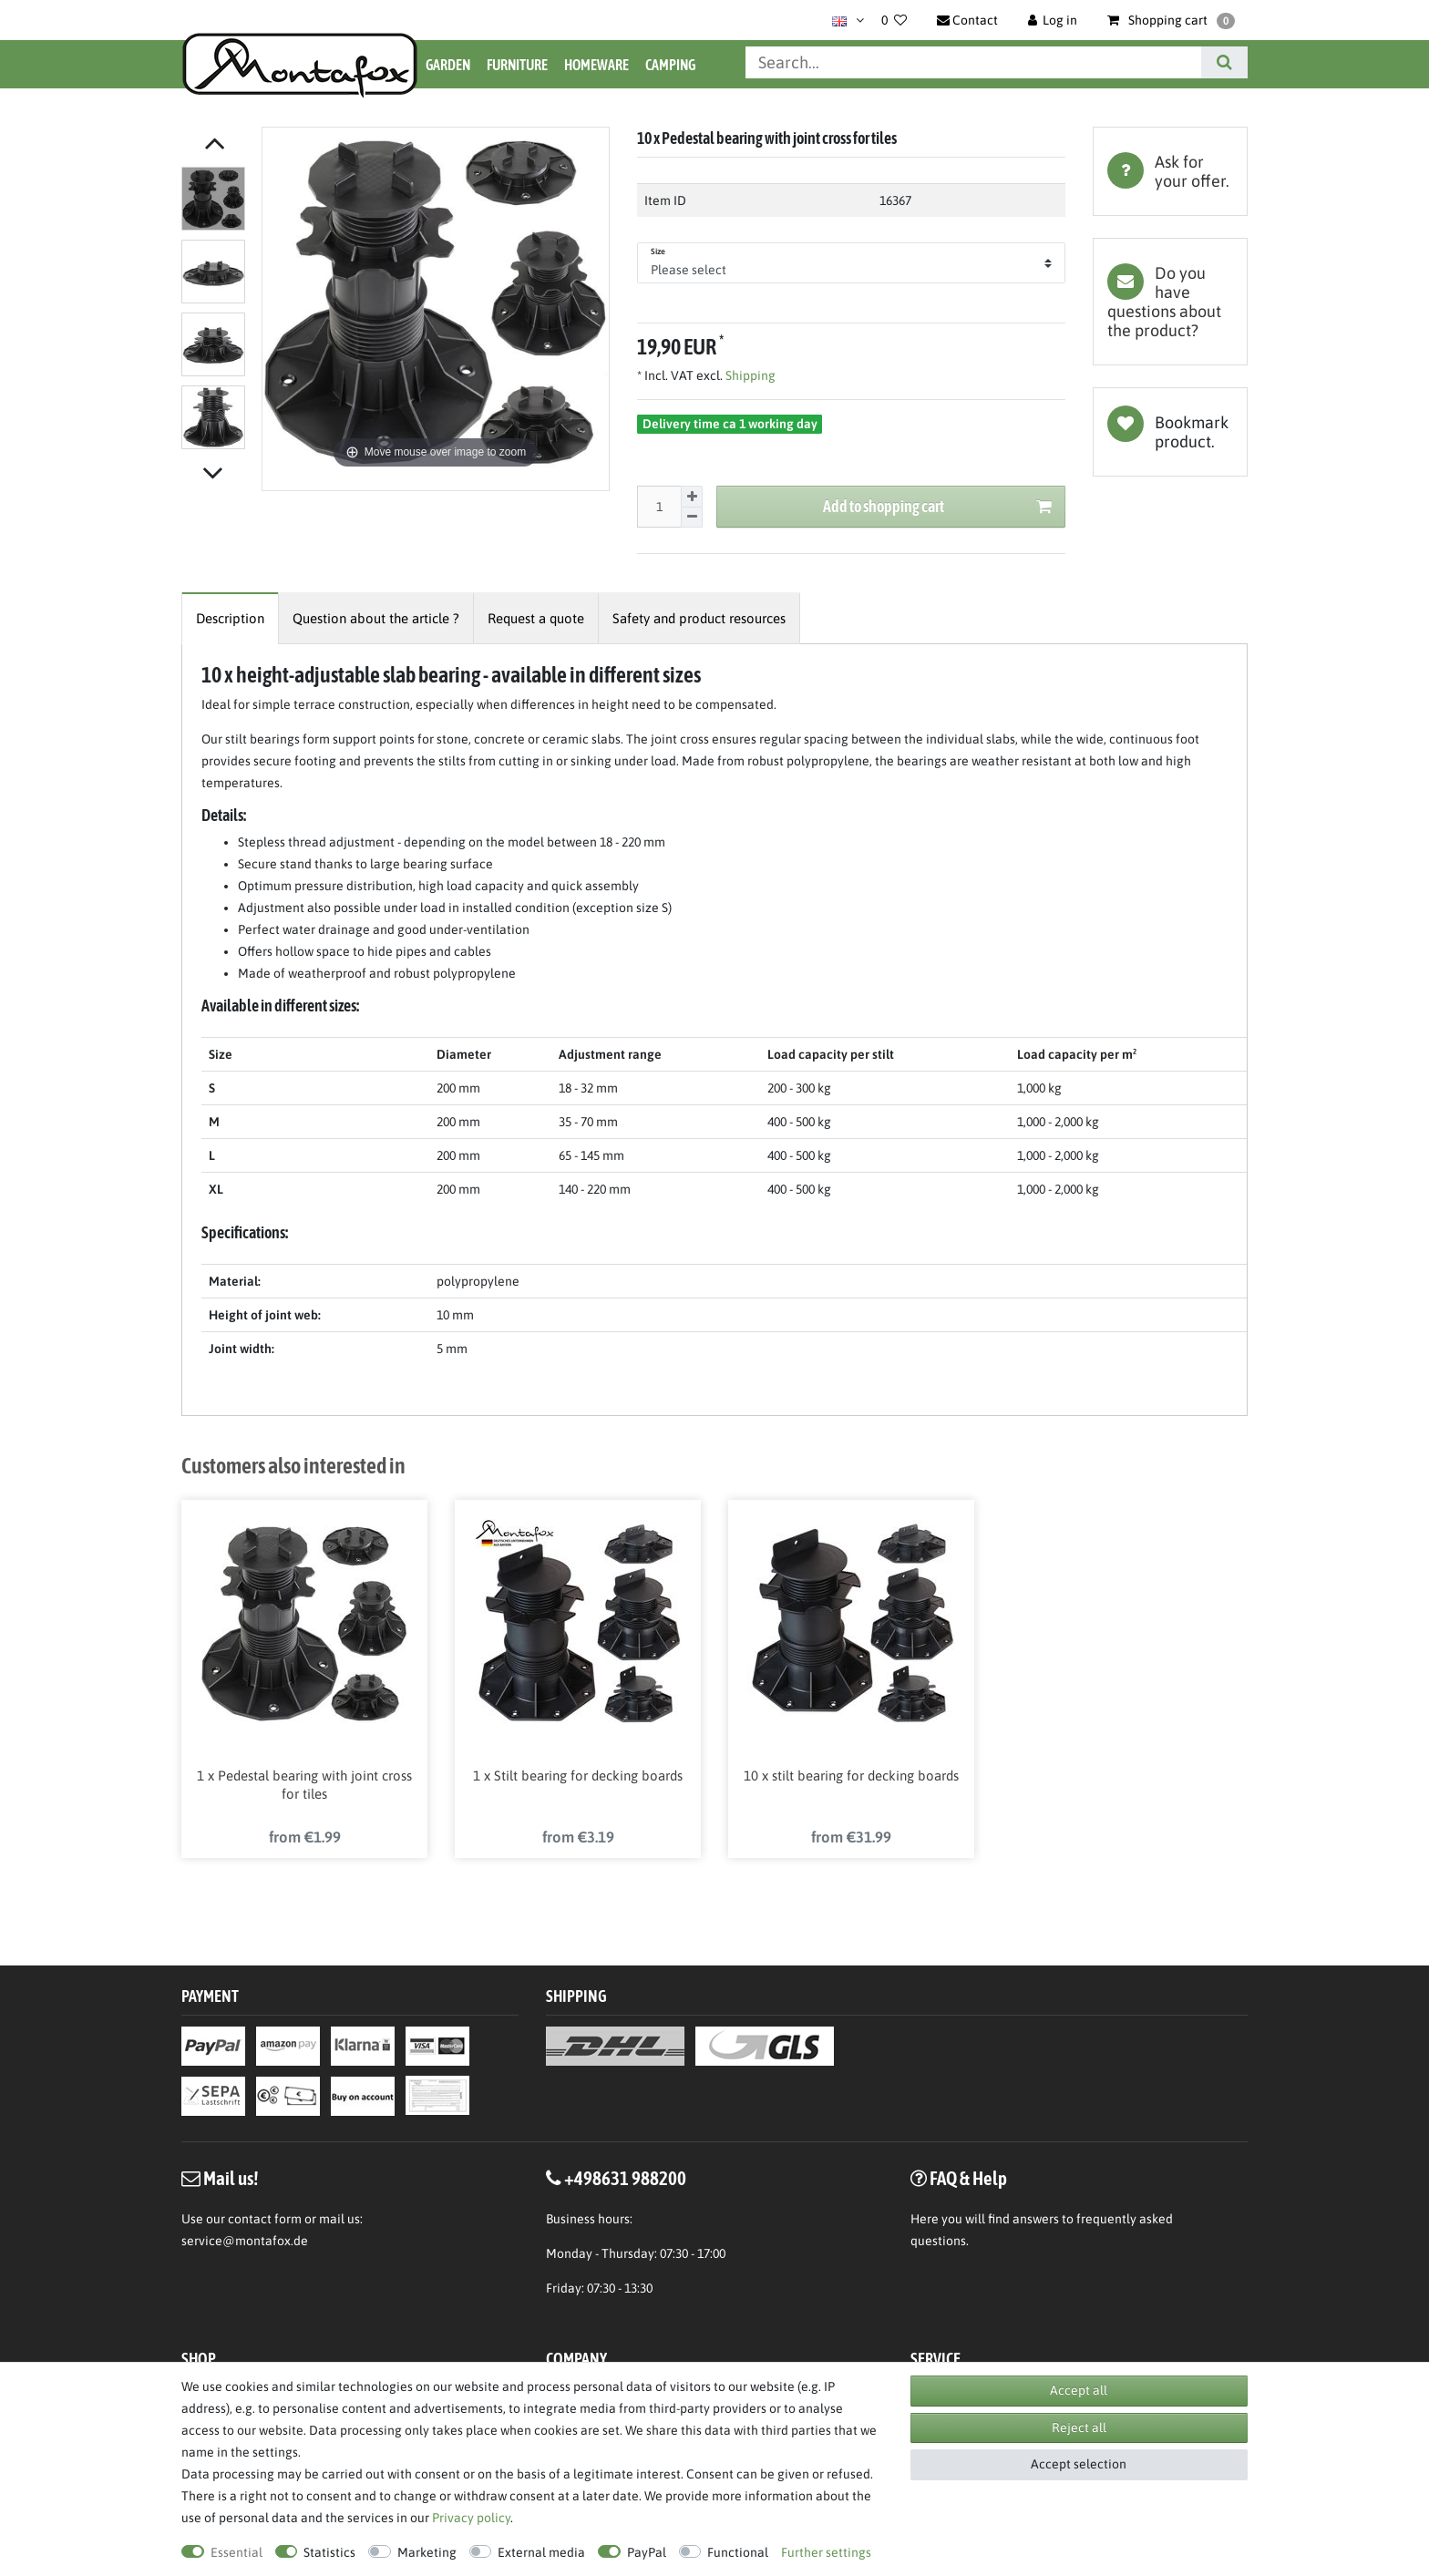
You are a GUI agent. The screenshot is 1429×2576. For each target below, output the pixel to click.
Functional (737, 2552)
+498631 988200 (625, 2181)
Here (924, 2222)
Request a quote (536, 618)
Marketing (427, 2552)
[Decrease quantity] (692, 518)
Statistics (329, 2552)
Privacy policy (471, 2517)
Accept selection (1078, 2464)
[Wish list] (894, 20)
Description (230, 618)
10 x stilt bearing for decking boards (851, 1778)
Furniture (517, 64)
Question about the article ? (376, 618)
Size (658, 251)
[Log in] (1053, 20)
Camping (670, 64)
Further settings (826, 2552)
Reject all (1079, 2427)
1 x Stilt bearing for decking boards (578, 1778)
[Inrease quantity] (692, 497)
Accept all (1078, 2390)
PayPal (646, 2552)
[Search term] (973, 62)
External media (541, 2552)
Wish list (1170, 432)
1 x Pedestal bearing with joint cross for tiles (304, 1787)
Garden (448, 64)
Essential (236, 2552)
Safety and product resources (699, 618)
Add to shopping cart (938, 507)
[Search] (1224, 62)
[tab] (1170, 171)
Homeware (596, 64)
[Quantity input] (659, 507)
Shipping (749, 375)
